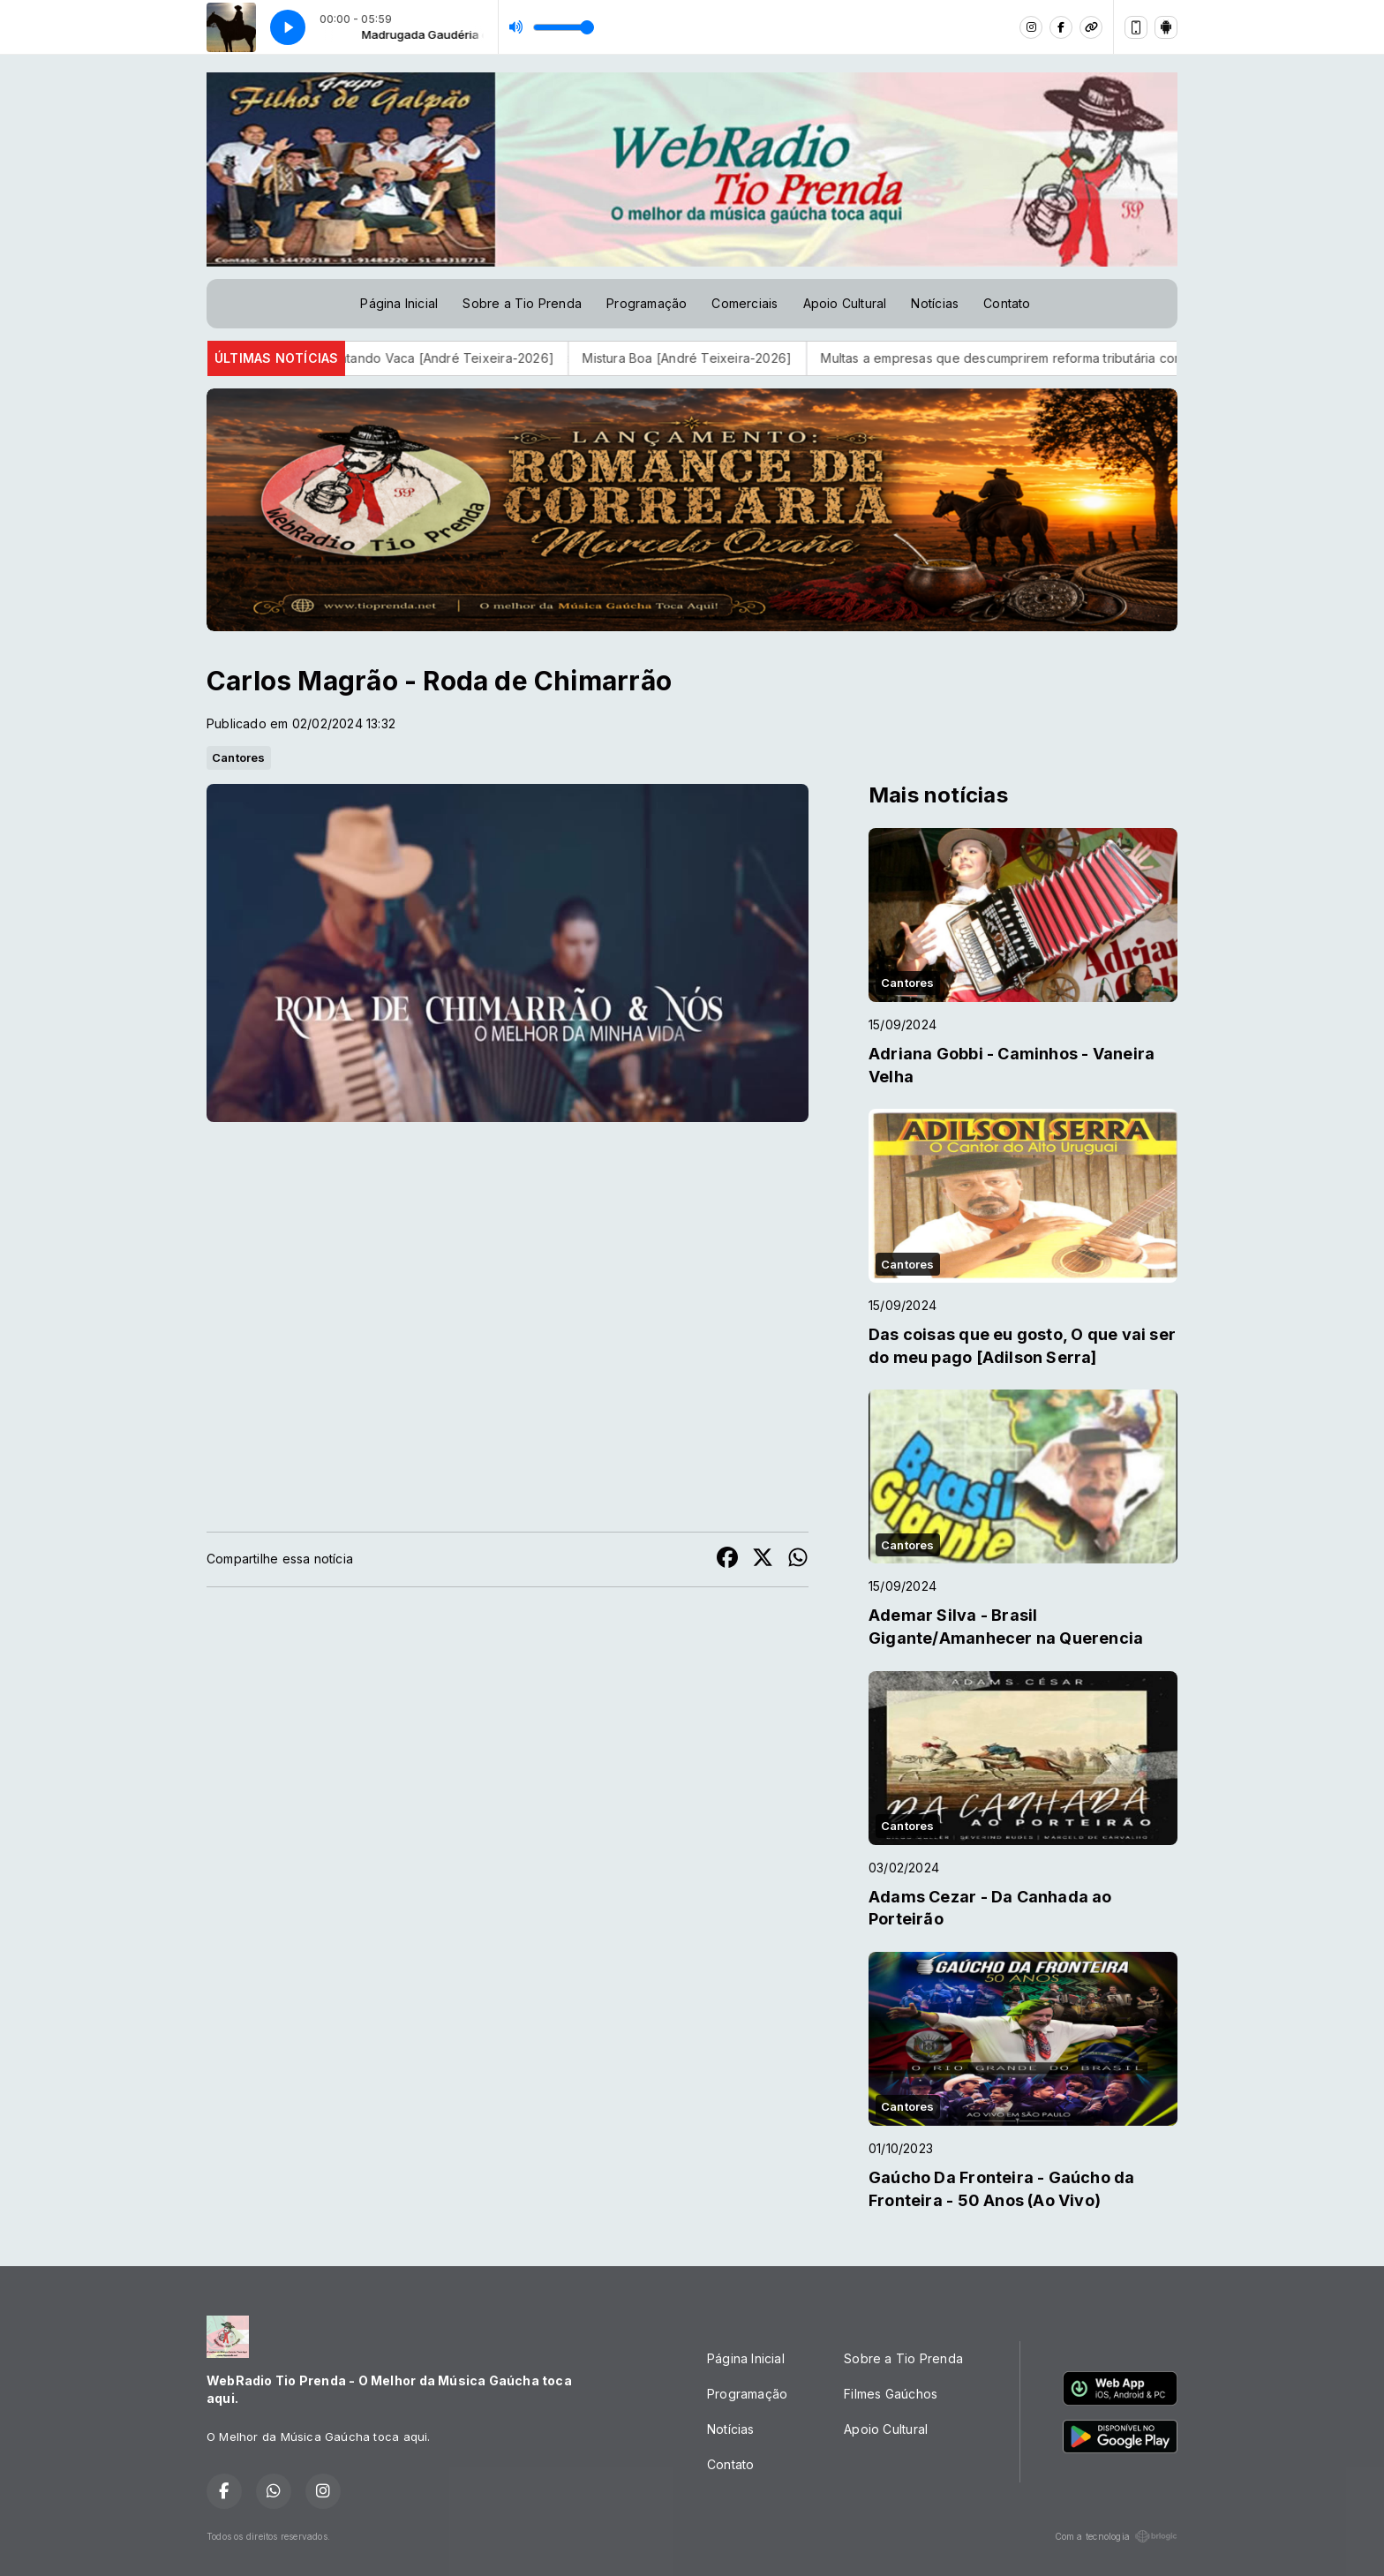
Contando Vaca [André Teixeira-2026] (465, 357)
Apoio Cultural (845, 303)
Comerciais (744, 303)
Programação (646, 303)
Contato (1006, 303)
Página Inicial (399, 303)
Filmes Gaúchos (890, 2393)
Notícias (935, 303)
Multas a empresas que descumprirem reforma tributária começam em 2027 (1073, 357)
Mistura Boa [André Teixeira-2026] (713, 357)
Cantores (239, 757)
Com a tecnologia (1116, 2536)
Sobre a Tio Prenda (522, 303)
